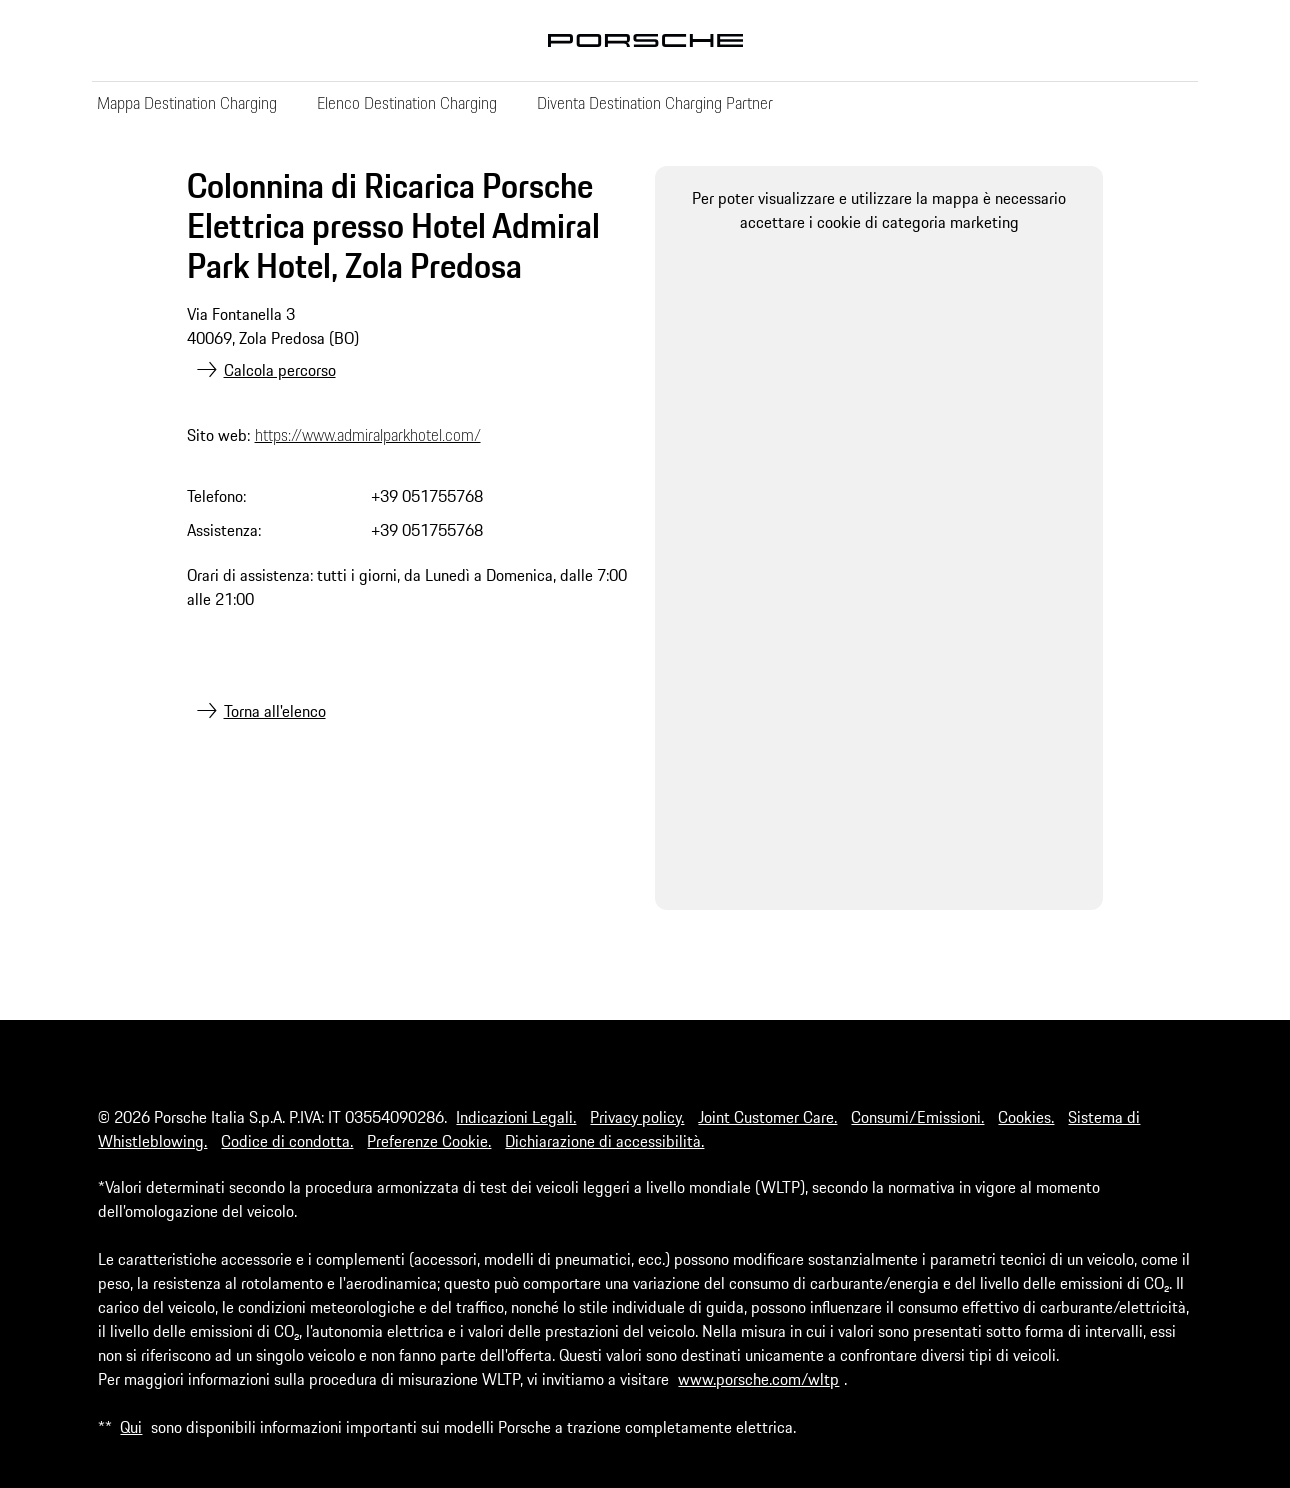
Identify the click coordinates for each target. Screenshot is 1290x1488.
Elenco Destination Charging (407, 103)
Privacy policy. (637, 1117)
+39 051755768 (427, 496)
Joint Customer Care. (767, 1117)
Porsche (645, 40)
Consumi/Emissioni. (917, 1117)
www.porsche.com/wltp (758, 1379)
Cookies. (1026, 1117)
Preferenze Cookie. (429, 1141)
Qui (131, 1427)
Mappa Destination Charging (187, 103)
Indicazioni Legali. (516, 1117)
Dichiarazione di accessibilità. (604, 1141)
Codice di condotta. (287, 1141)
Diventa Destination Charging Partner (655, 103)
